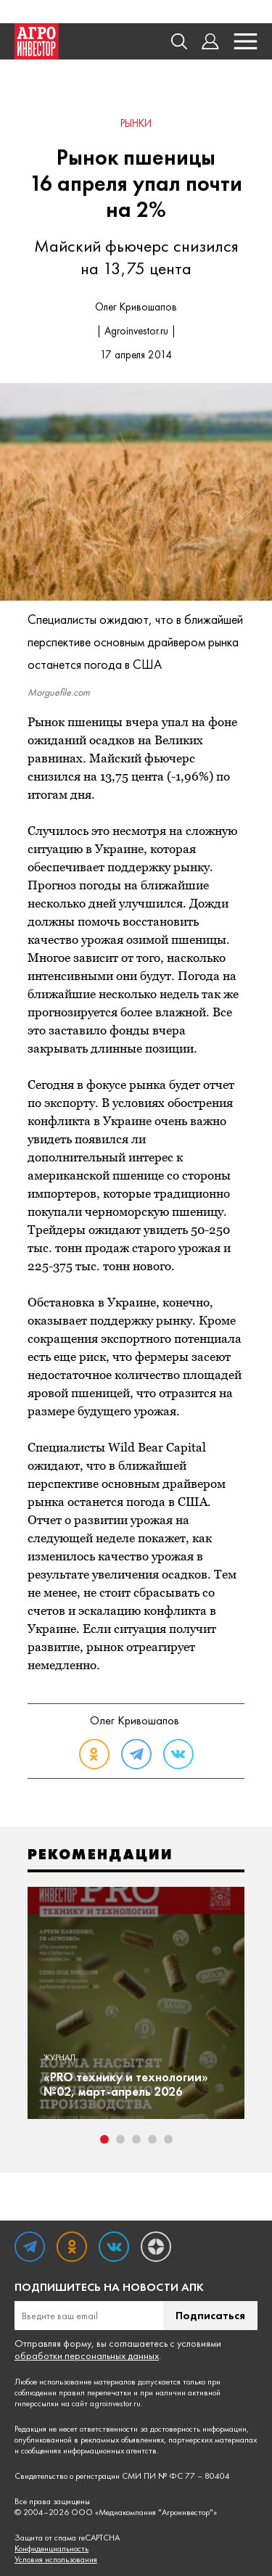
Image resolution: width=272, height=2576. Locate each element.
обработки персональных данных (87, 2355)
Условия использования (56, 2559)
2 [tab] (120, 2139)
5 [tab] (168, 2139)
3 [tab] (136, 2139)
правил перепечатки (95, 2392)
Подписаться (210, 2315)
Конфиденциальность (51, 2548)
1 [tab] (104, 2139)
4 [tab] (152, 2139)
